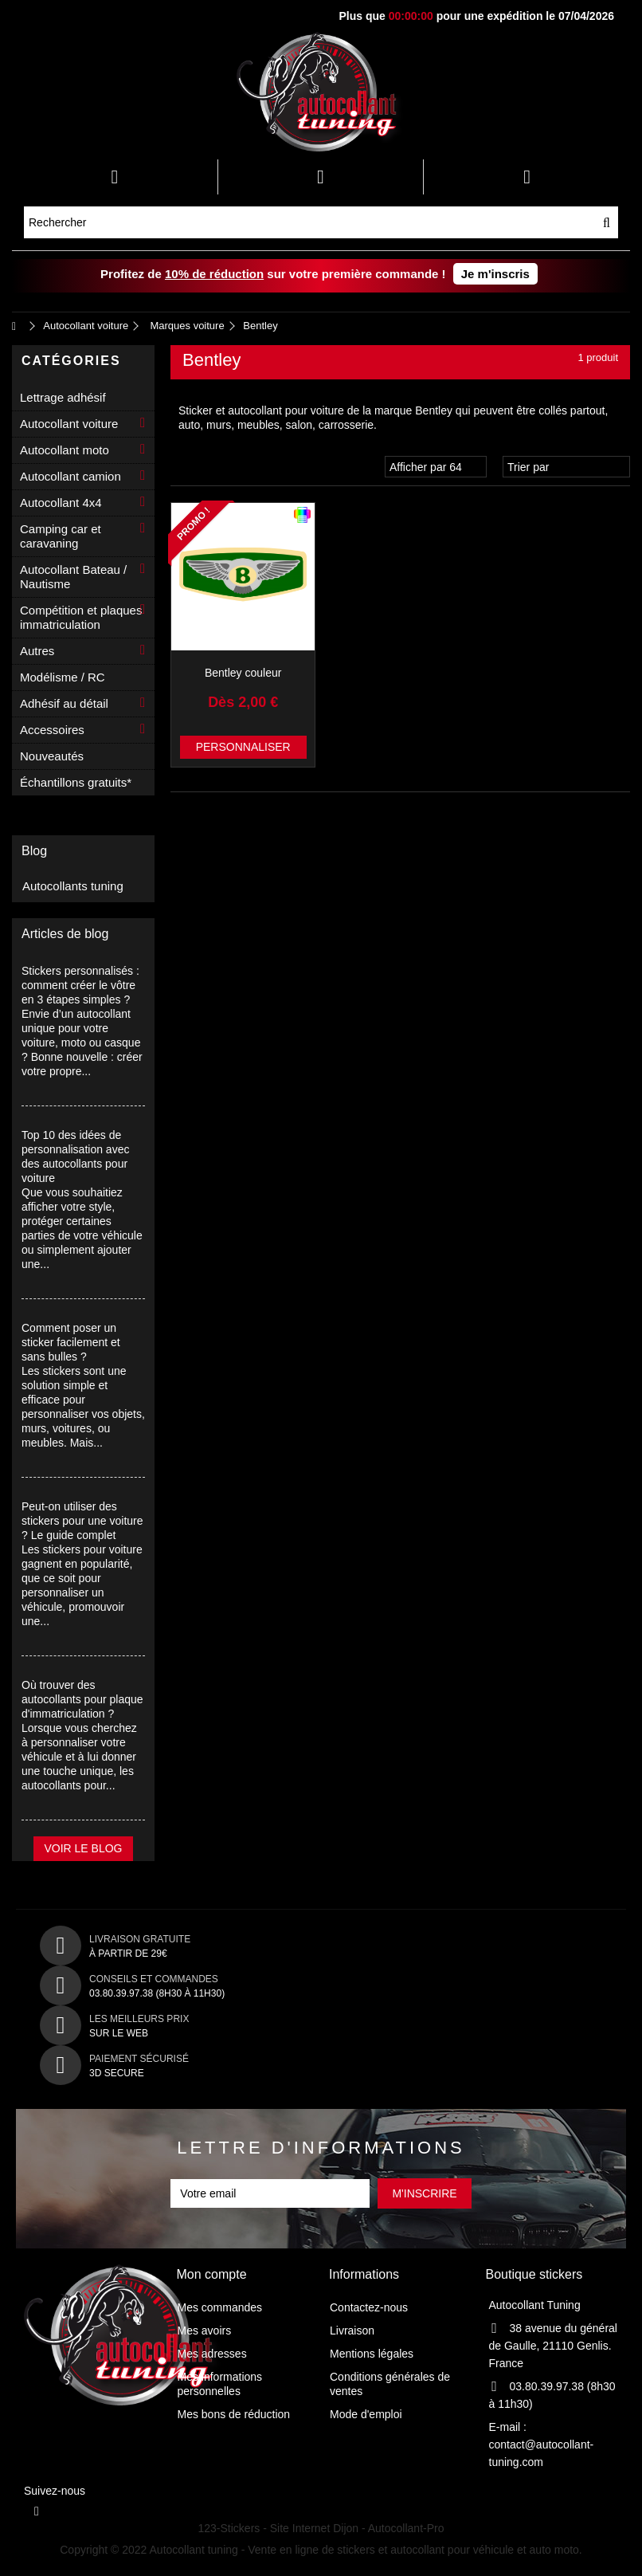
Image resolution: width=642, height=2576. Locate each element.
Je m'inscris (495, 274)
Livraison (352, 2330)
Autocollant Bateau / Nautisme (73, 577)
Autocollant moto (64, 450)
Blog (34, 851)
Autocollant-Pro (406, 2528)
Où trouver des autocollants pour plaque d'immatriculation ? (82, 1699)
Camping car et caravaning (60, 536)
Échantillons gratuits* (75, 782)
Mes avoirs (205, 2330)
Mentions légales (371, 2353)
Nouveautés (52, 756)
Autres (37, 651)
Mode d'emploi (366, 2414)
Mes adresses (212, 2353)
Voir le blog (83, 1848)
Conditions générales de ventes (390, 2383)
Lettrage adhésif (63, 397)
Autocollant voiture (69, 423)
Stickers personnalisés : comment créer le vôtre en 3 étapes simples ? (80, 985)
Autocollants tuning (72, 886)
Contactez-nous (369, 2307)
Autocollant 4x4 (61, 502)
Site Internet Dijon (314, 2528)
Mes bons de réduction (234, 2414)
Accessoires (52, 729)
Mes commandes (220, 2307)
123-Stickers (229, 2528)
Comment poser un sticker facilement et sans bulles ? (71, 1342)
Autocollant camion (70, 476)
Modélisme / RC (62, 677)
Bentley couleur (243, 672)
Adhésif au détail (64, 703)
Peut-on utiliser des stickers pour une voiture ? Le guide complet (82, 1520)
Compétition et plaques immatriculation (81, 617)
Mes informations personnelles (220, 2383)
